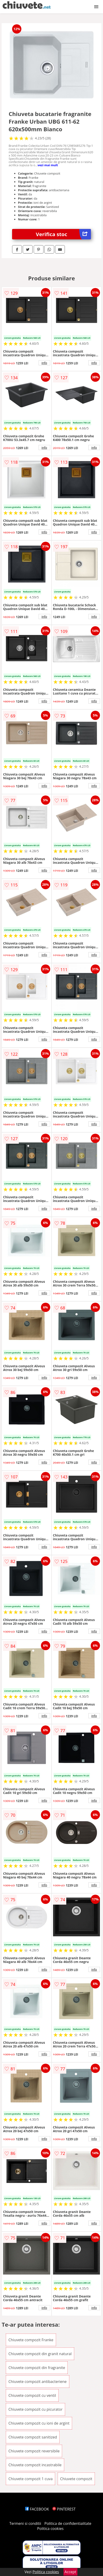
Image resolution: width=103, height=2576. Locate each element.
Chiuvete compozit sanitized (32, 2437)
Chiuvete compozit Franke (30, 2339)
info (44, 363)
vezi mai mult (48, 165)
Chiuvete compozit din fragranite (36, 2367)
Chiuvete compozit (76, 2478)
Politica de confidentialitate (67, 2523)
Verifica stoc (63, 234)
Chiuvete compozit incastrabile (35, 2464)
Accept (70, 2571)
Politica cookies (50, 2528)
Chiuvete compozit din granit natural (40, 2353)
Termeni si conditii (25, 2523)
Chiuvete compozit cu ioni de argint (38, 2423)
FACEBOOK (37, 2509)
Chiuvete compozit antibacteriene (37, 2381)
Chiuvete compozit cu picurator (35, 2409)
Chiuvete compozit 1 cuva (30, 2478)
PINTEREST (64, 2509)
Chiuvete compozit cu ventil (32, 2395)
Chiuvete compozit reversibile (34, 2451)
